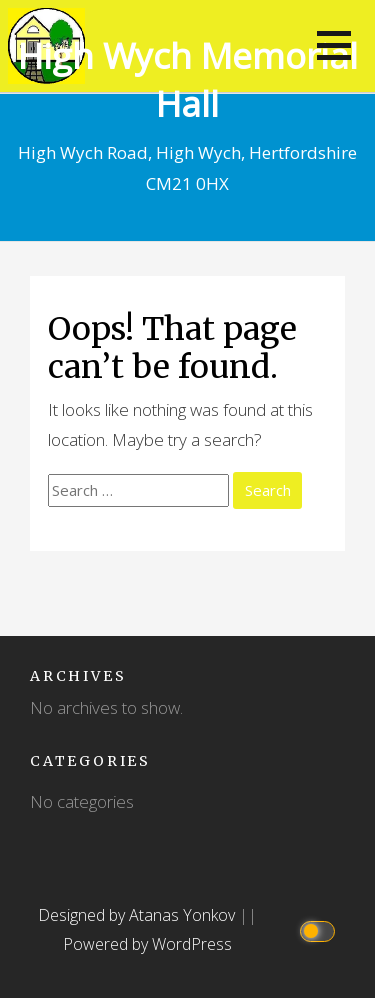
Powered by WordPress (147, 944)
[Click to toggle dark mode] (320, 929)
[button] (334, 45)
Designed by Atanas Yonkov (138, 915)
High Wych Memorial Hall (188, 79)
